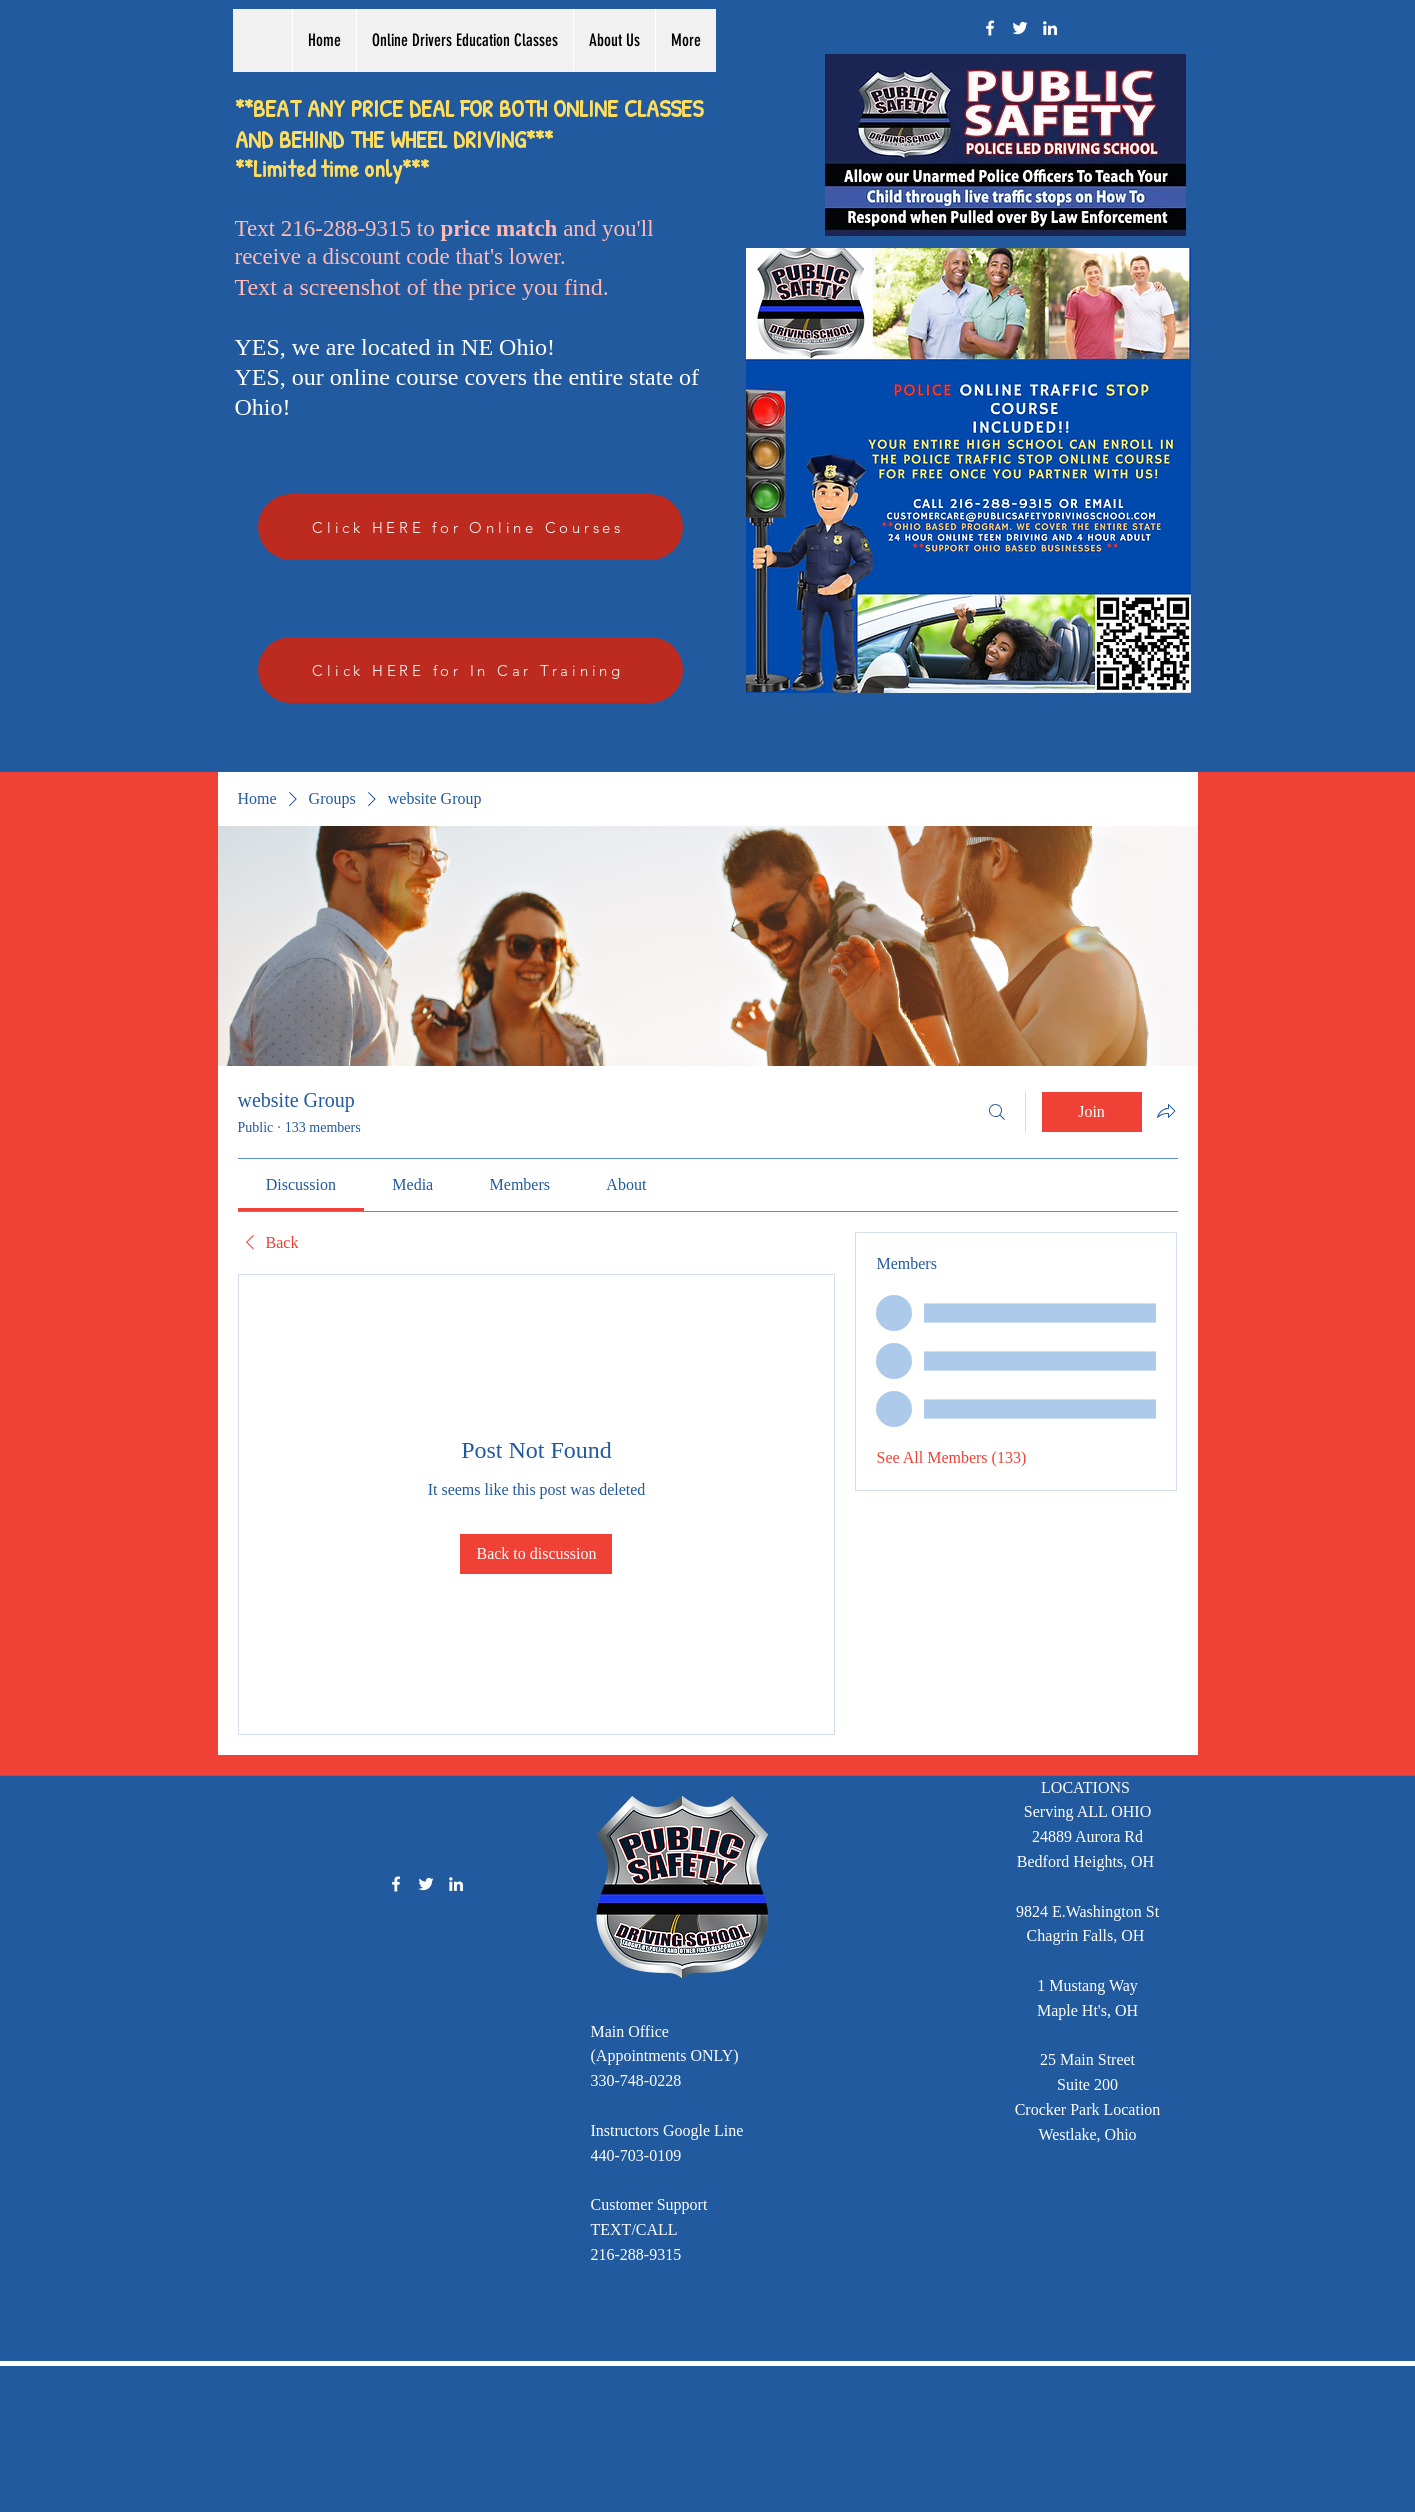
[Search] (997, 1112)
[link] (301, 1184)
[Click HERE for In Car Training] (470, 670)
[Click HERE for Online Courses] (470, 527)
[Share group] (1166, 1111)
